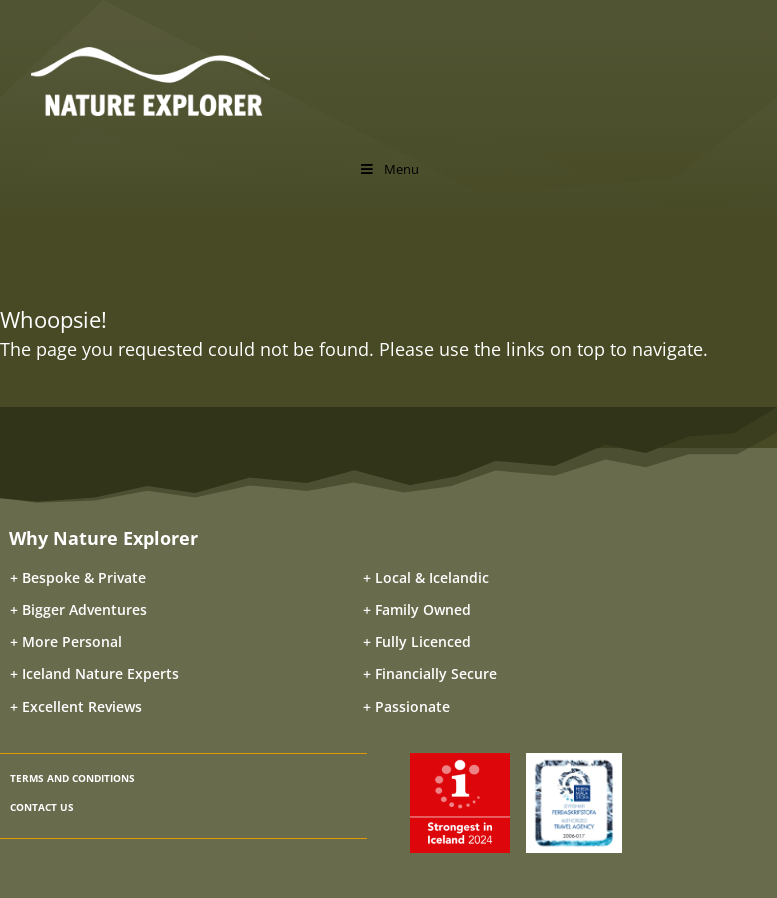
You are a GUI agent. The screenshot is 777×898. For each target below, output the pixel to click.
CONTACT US (42, 807)
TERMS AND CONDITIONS (72, 778)
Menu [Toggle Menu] (388, 169)
